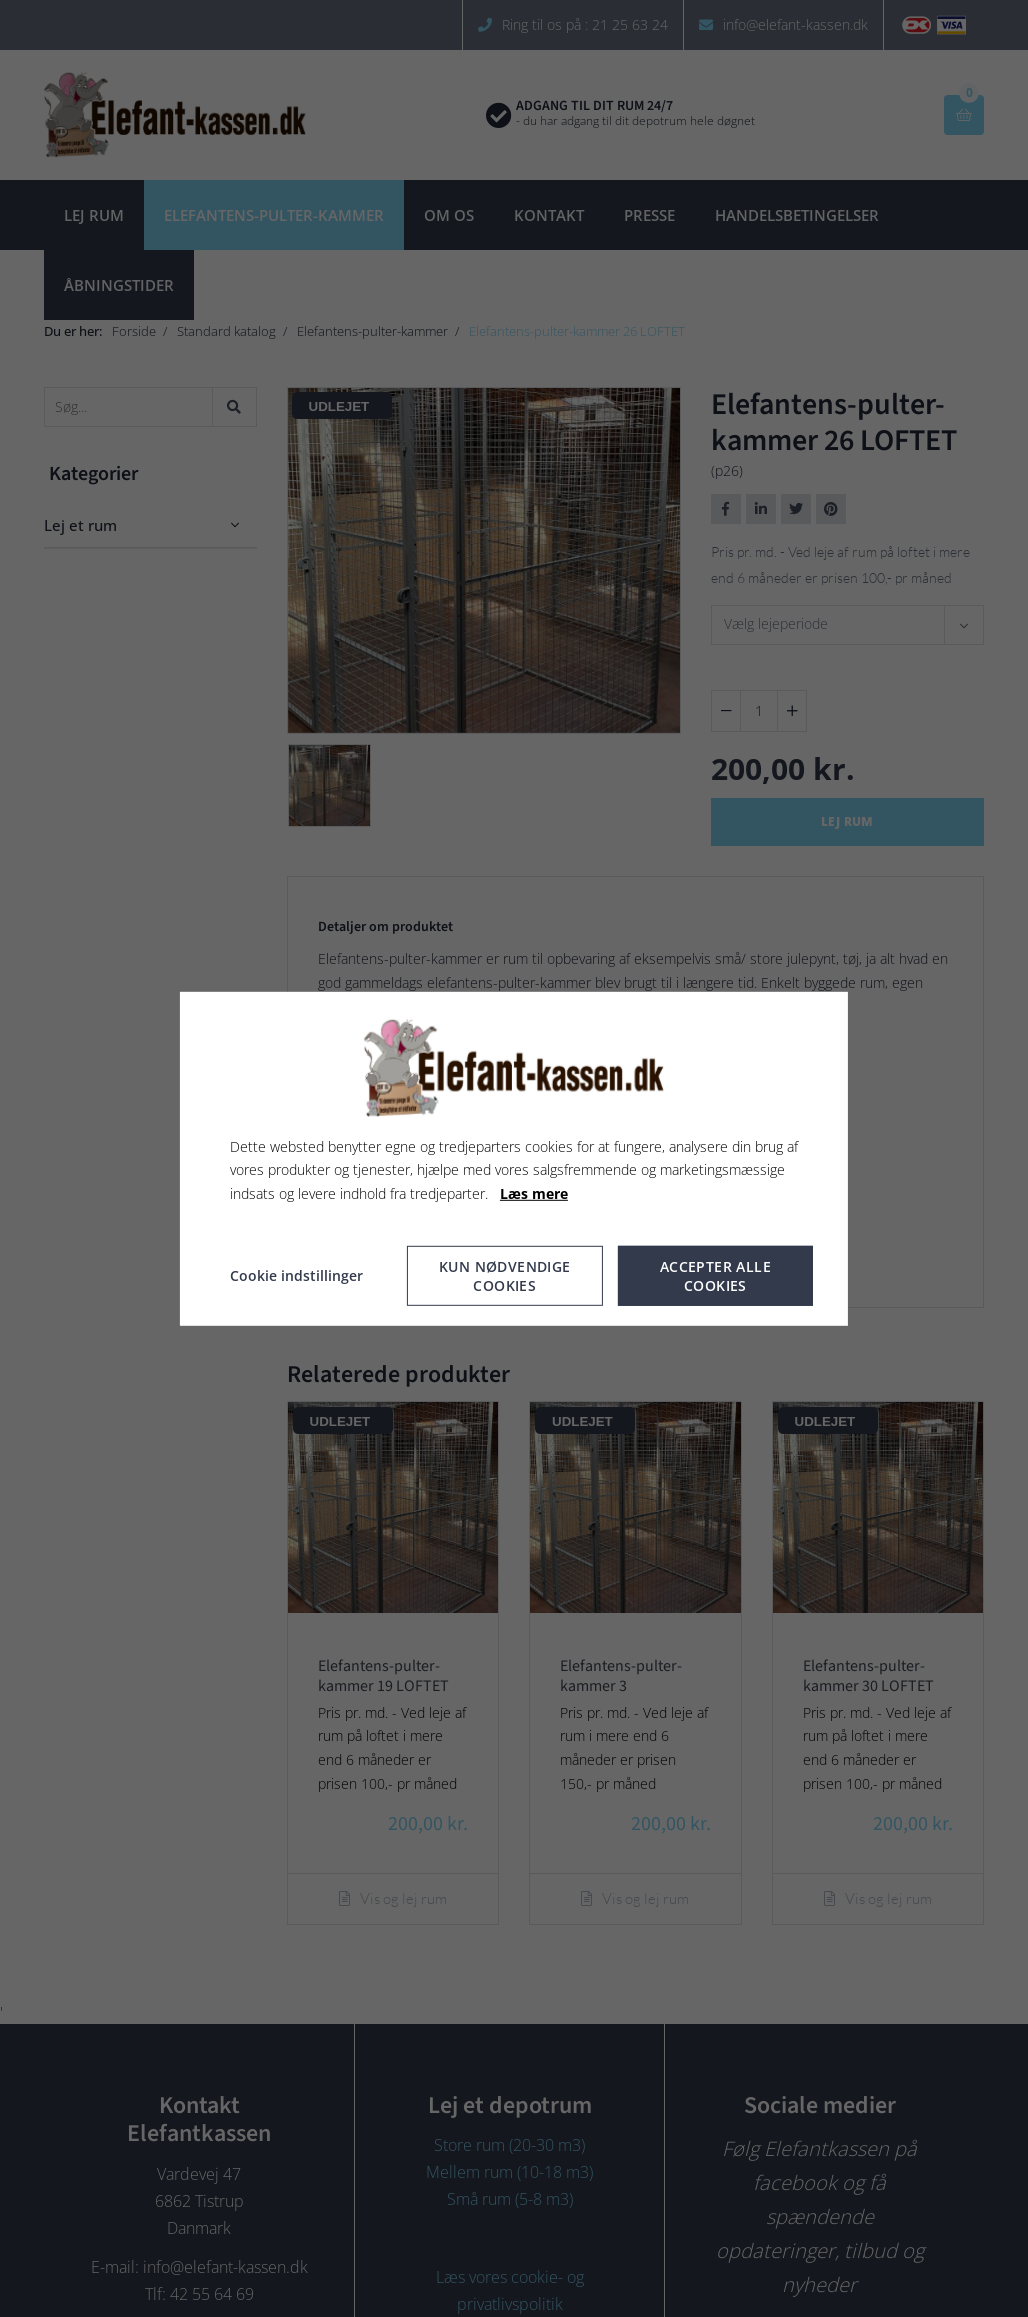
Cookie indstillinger (296, 1275)
